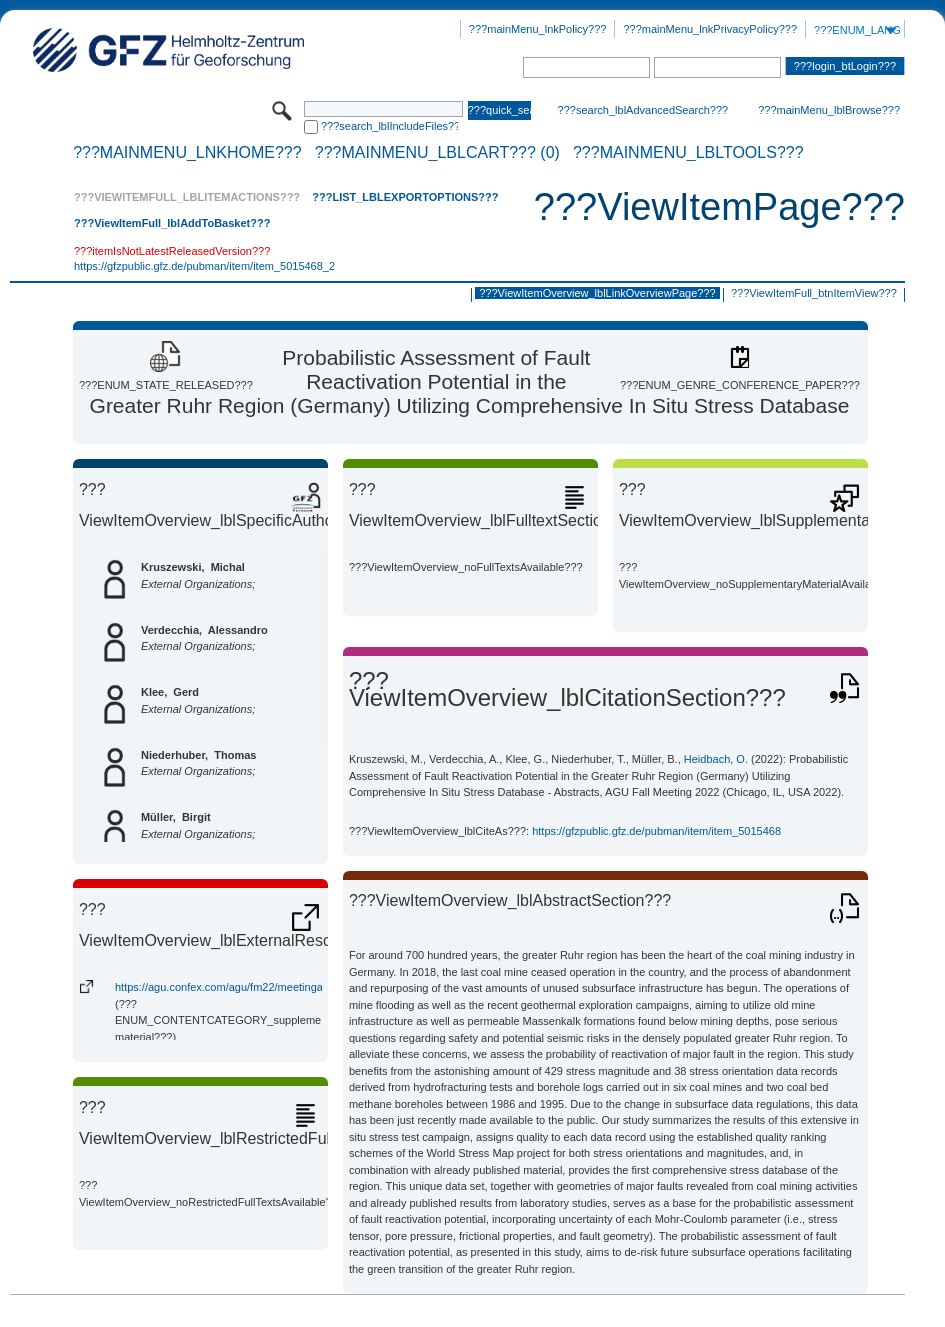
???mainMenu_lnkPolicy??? (538, 29)
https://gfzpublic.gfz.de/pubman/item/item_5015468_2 (204, 266)
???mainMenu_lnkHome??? (187, 153)
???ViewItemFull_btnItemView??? (814, 293)
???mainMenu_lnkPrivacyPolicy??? (710, 29)
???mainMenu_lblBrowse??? (829, 110)
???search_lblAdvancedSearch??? (643, 110)
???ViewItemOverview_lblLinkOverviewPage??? (597, 293)
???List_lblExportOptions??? (405, 197)
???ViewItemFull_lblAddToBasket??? (172, 223)
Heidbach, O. (716, 759)
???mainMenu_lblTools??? (688, 153)
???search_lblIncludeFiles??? (389, 126)
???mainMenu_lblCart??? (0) (437, 153)
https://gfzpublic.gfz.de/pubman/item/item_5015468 (656, 831)
